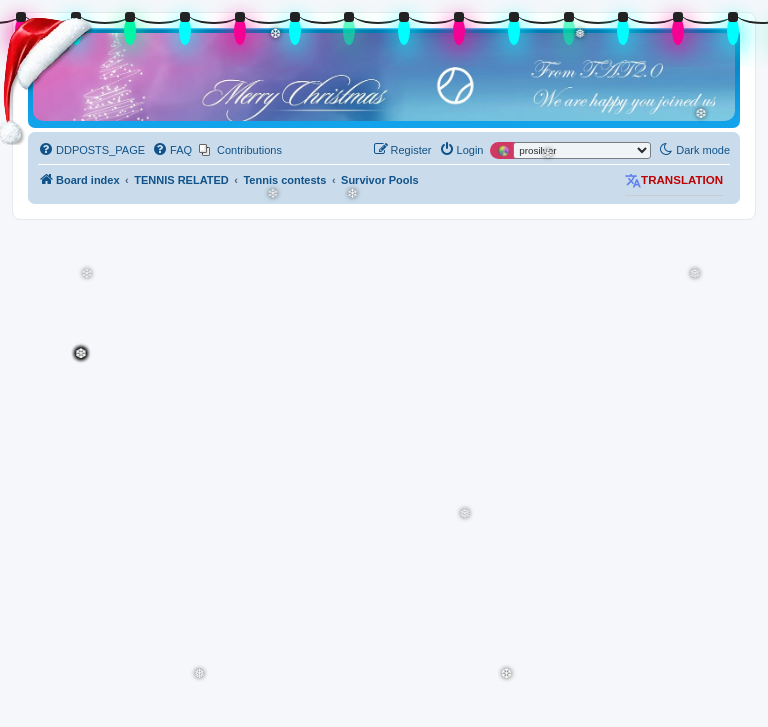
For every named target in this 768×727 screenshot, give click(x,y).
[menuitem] (91, 150)
